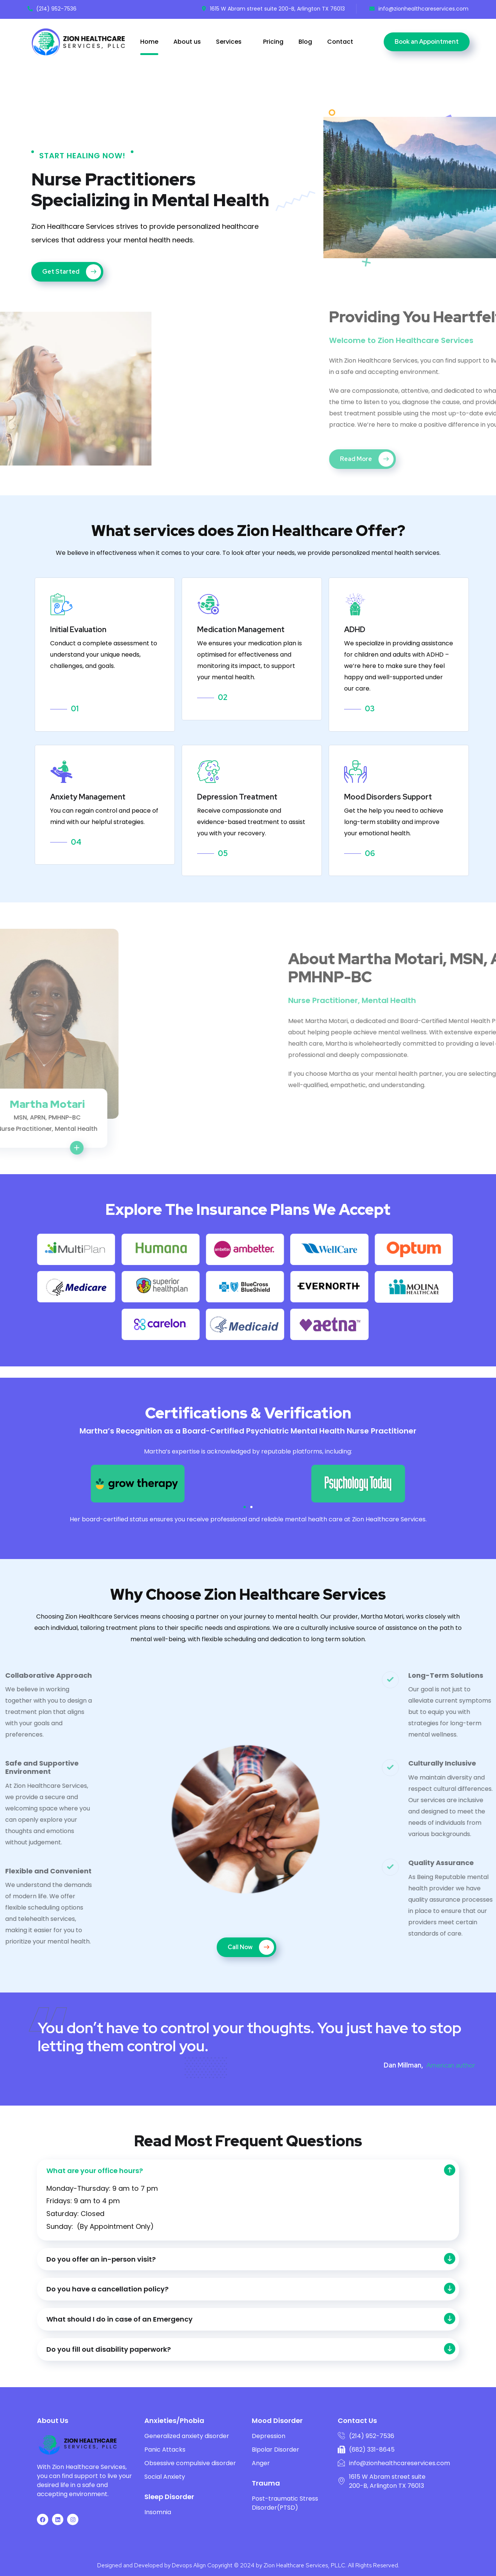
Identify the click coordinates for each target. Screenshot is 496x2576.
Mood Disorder (277, 2420)
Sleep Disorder (169, 2496)
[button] (244, 1507)
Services (229, 41)
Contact (340, 41)
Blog (305, 41)
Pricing (273, 41)
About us (187, 41)
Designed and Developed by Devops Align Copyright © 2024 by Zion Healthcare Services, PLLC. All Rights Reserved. (248, 2565)
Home (149, 41)
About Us (52, 2420)
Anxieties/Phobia (174, 2420)
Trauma (266, 2483)
